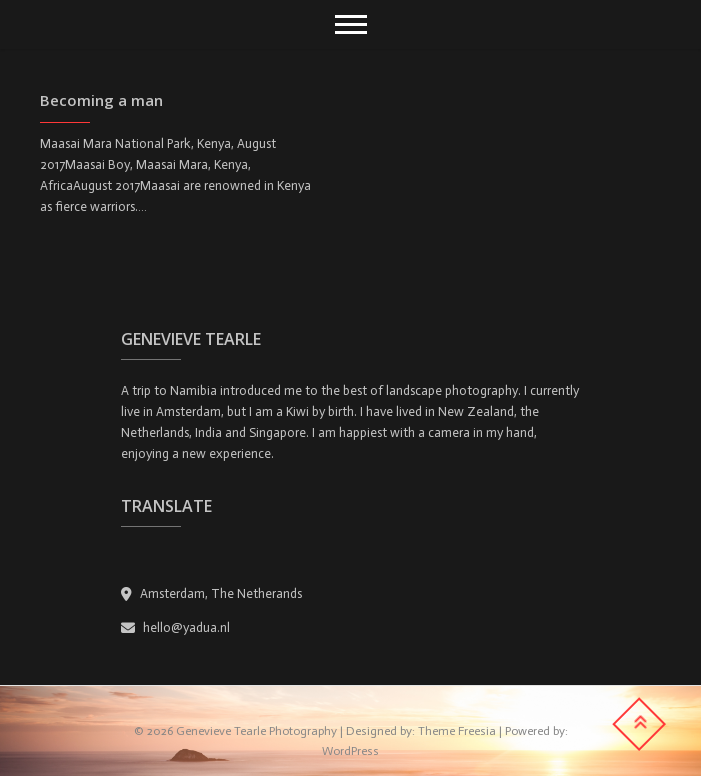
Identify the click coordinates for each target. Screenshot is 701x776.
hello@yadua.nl (175, 627)
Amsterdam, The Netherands (211, 593)
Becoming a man (101, 100)
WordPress (350, 751)
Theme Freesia (457, 731)
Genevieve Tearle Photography (256, 731)
